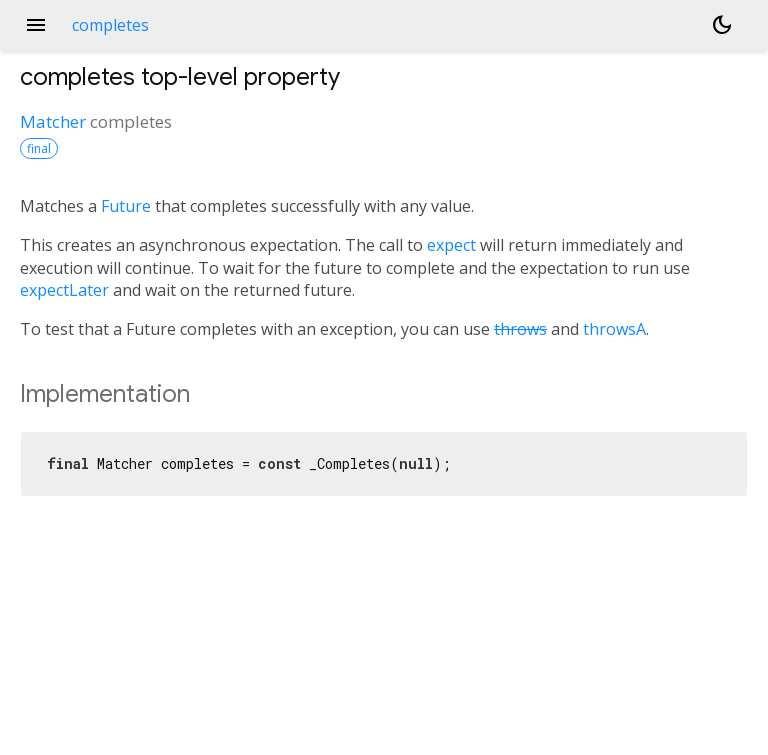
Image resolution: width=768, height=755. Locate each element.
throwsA (614, 329)
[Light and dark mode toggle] (722, 25)
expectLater (64, 290)
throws (520, 329)
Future (126, 206)
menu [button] (36, 25)
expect (451, 245)
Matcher (53, 121)
